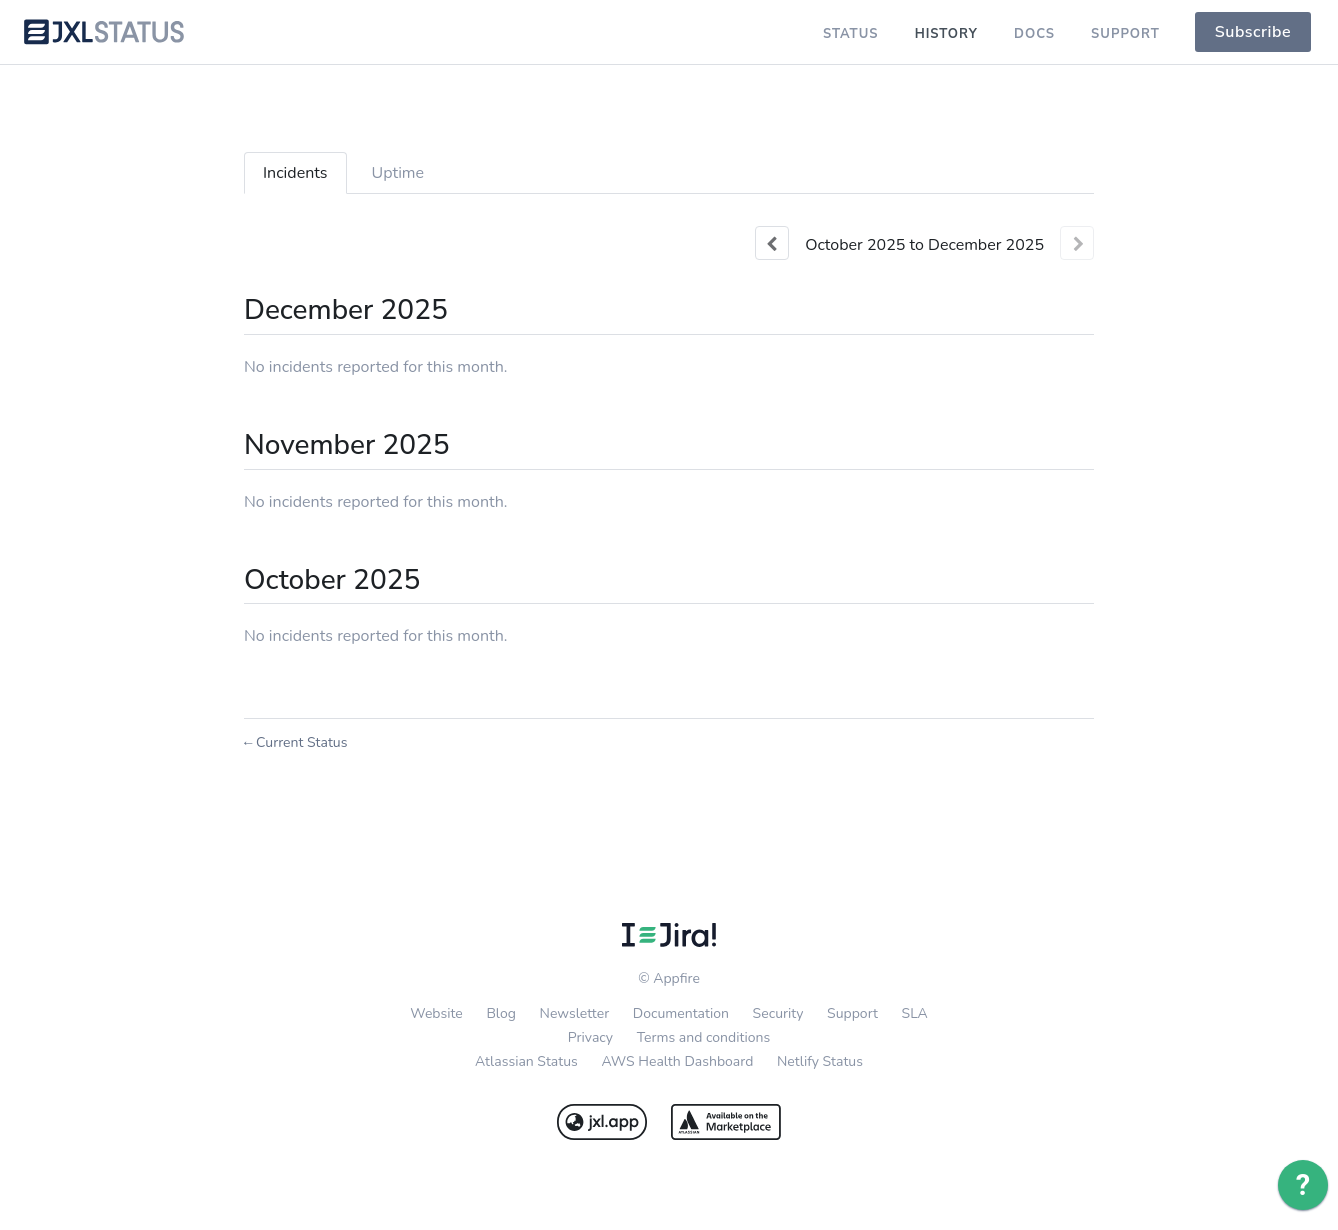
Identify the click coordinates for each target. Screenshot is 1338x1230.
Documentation (681, 1013)
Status (851, 34)
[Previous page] (772, 243)
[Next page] (1077, 243)
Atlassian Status (526, 1061)
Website (436, 1013)
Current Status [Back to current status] (295, 742)
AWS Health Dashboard (677, 1061)
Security (778, 1013)
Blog (501, 1013)
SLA (915, 1013)
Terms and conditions (704, 1037)
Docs (1034, 34)
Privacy (590, 1037)
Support (1125, 34)
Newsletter (575, 1013)
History (946, 34)
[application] (1303, 1190)
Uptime (398, 173)
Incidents (295, 173)
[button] (1253, 32)
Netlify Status (820, 1061)
